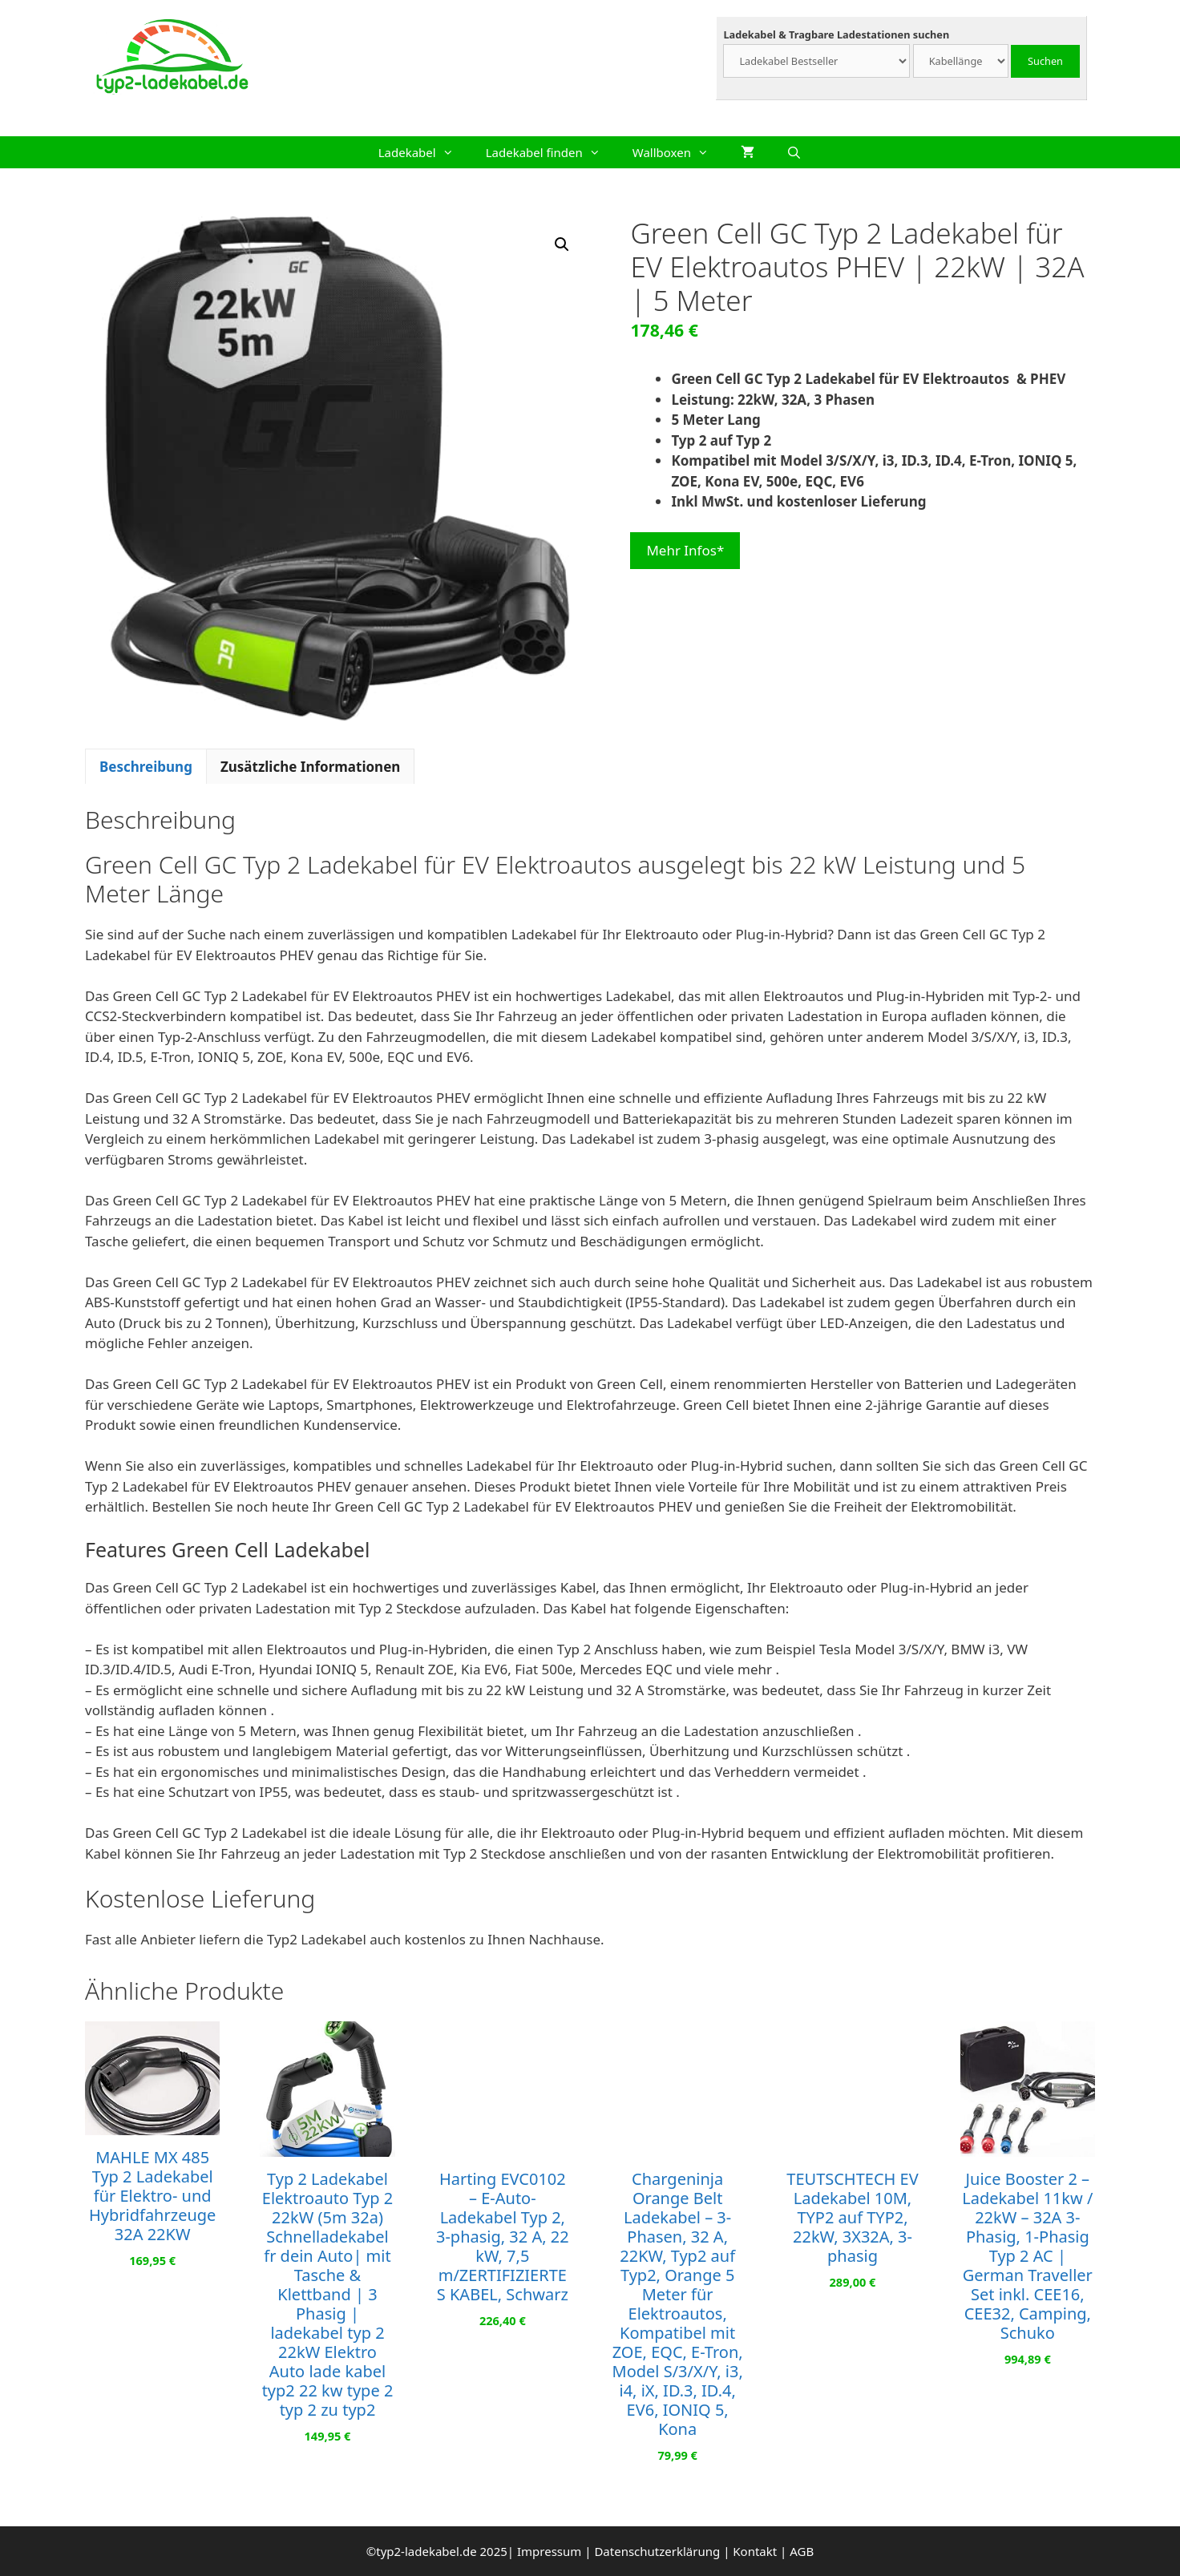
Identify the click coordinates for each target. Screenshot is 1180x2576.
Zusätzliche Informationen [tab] (310, 766)
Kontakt (755, 2551)
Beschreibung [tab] (145, 766)
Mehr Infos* (685, 550)
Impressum (549, 2551)
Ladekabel (424, 152)
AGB (802, 2551)
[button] (562, 244)
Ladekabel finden (551, 152)
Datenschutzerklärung (657, 2551)
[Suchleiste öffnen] (794, 152)
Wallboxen (678, 152)
